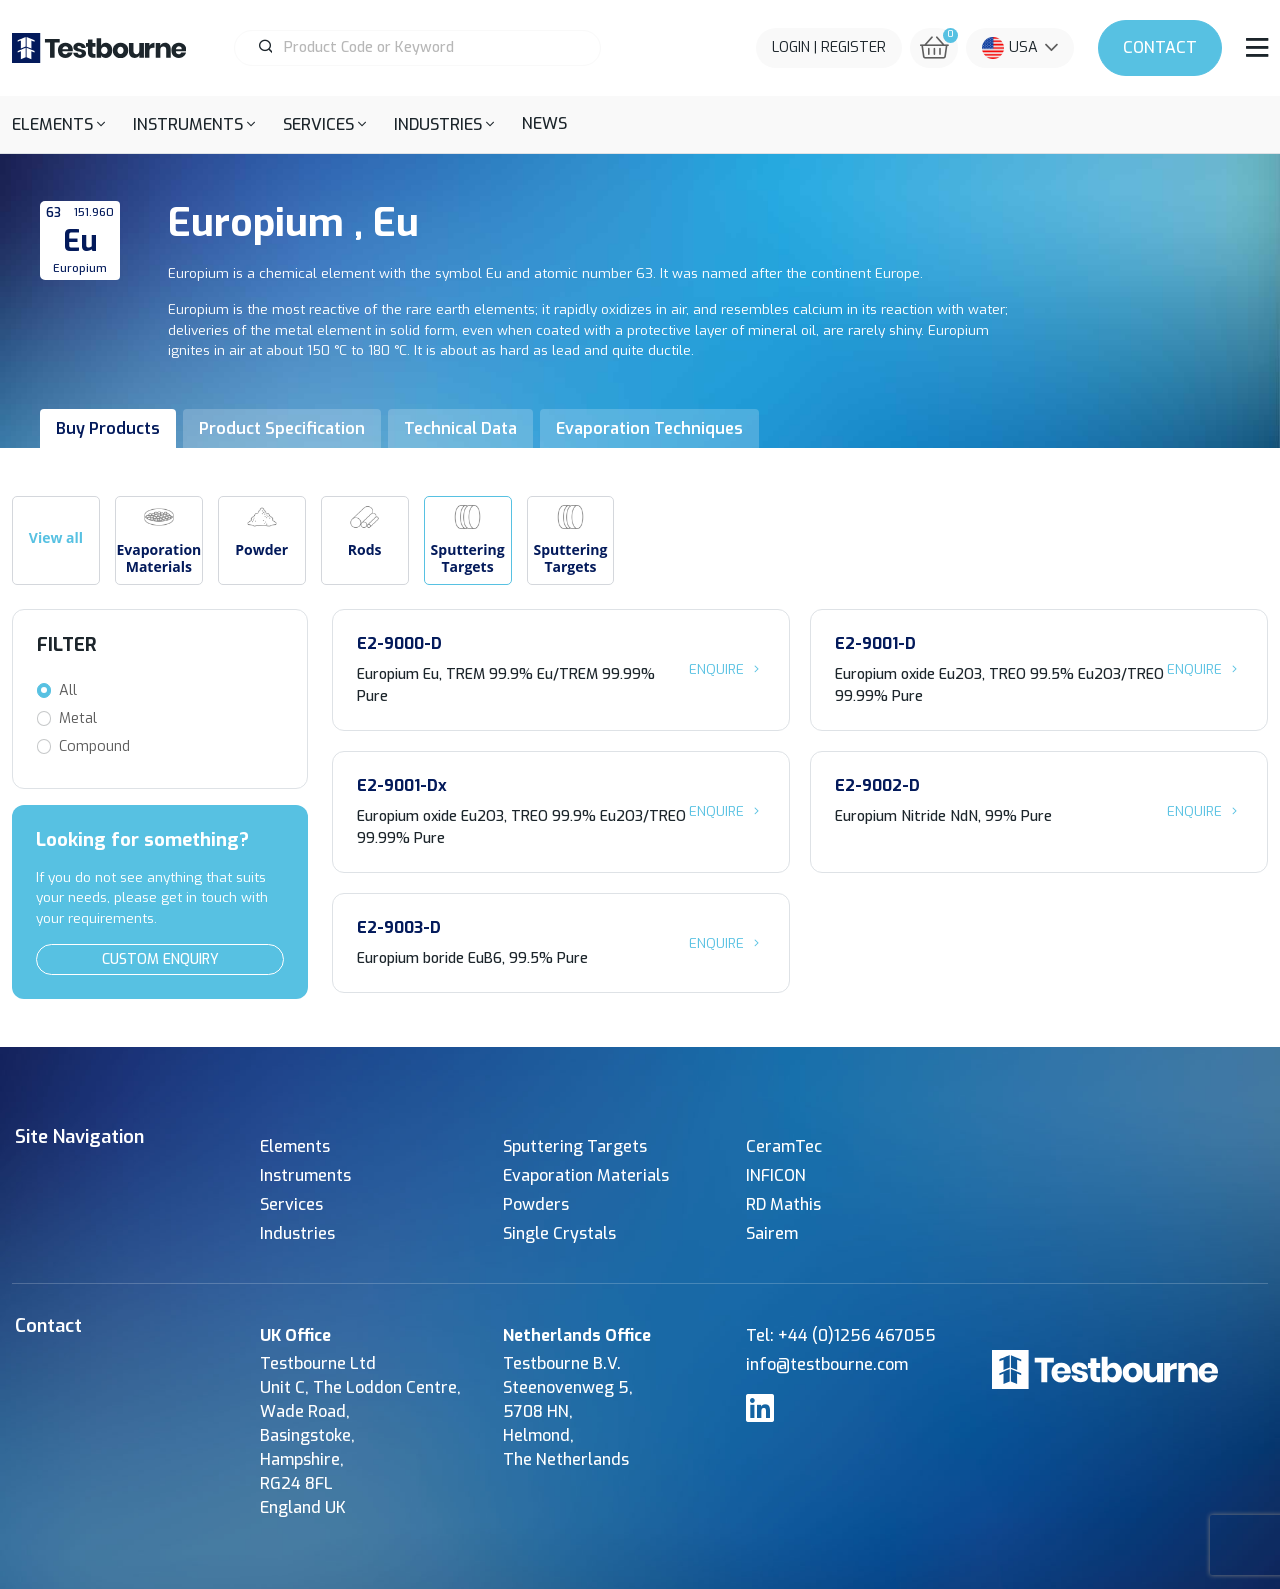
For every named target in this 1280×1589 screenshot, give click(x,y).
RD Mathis (783, 1204)
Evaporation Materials (586, 1175)
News (544, 123)
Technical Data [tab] (460, 428)
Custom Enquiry (160, 959)
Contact (1160, 47)
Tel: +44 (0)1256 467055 (841, 1335)
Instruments (305, 1175)
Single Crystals (559, 1233)
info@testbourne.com (827, 1364)
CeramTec (784, 1146)
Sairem (772, 1233)
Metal (78, 718)
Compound (94, 746)
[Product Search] (426, 48)
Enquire (727, 669)
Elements (295, 1146)
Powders (536, 1204)
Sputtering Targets (575, 1146)
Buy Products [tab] (108, 428)
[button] (58, 124)
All (68, 690)
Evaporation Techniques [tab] (649, 428)
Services (291, 1204)
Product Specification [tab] (282, 428)
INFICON (776, 1175)
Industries (297, 1233)
